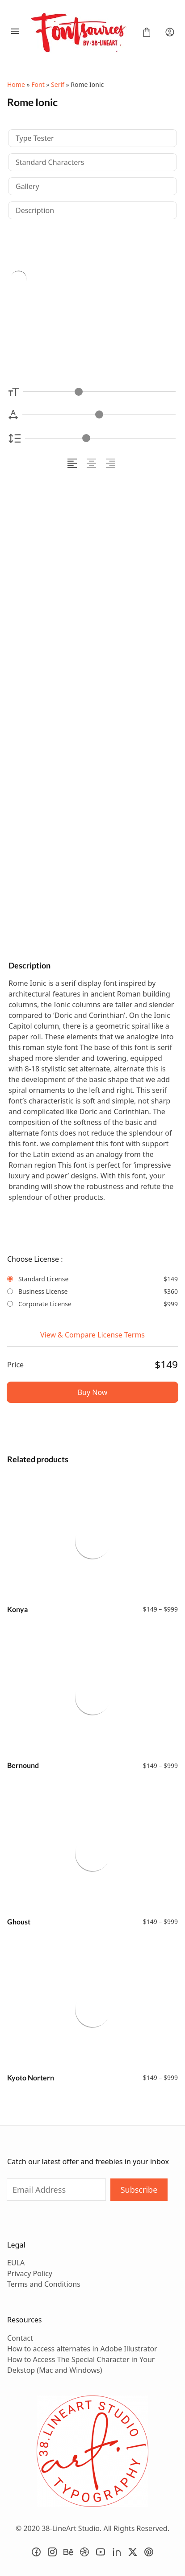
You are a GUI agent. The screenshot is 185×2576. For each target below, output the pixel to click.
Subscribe (139, 2189)
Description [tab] (35, 210)
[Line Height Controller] (100, 438)
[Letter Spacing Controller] (99, 414)
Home (16, 84)
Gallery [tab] (27, 186)
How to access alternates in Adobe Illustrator (82, 2349)
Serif (57, 84)
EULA (16, 2263)
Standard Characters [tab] (50, 162)
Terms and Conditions (43, 2284)
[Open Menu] (15, 32)
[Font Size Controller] (99, 391)
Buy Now (93, 1392)
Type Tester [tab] (35, 138)
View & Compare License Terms (92, 1335)
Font (37, 84)
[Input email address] (56, 2189)
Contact (20, 2338)
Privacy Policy (29, 2273)
